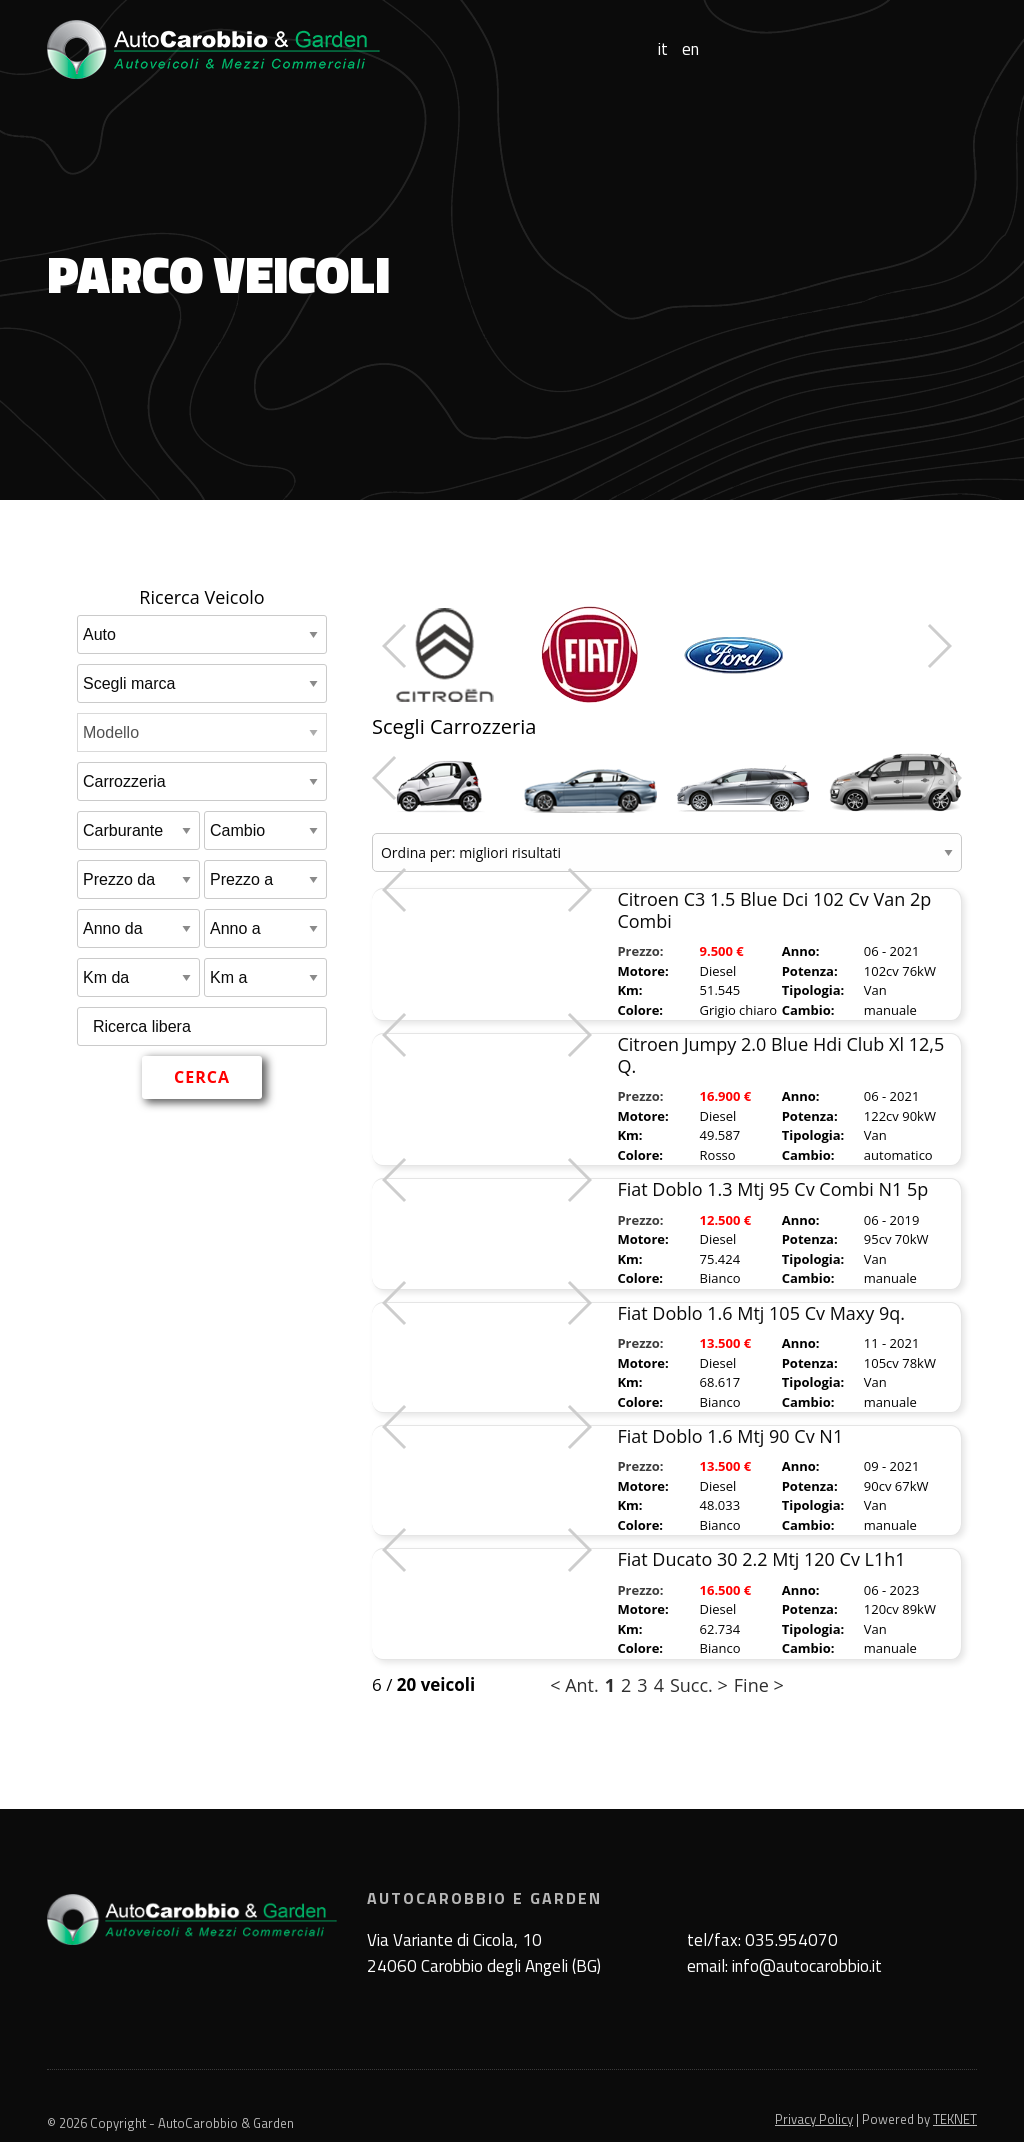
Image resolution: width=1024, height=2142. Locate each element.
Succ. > (699, 1685)
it (663, 49)
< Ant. (574, 1685)
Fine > (759, 1685)
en (690, 49)
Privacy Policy (814, 2119)
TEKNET (955, 2119)
